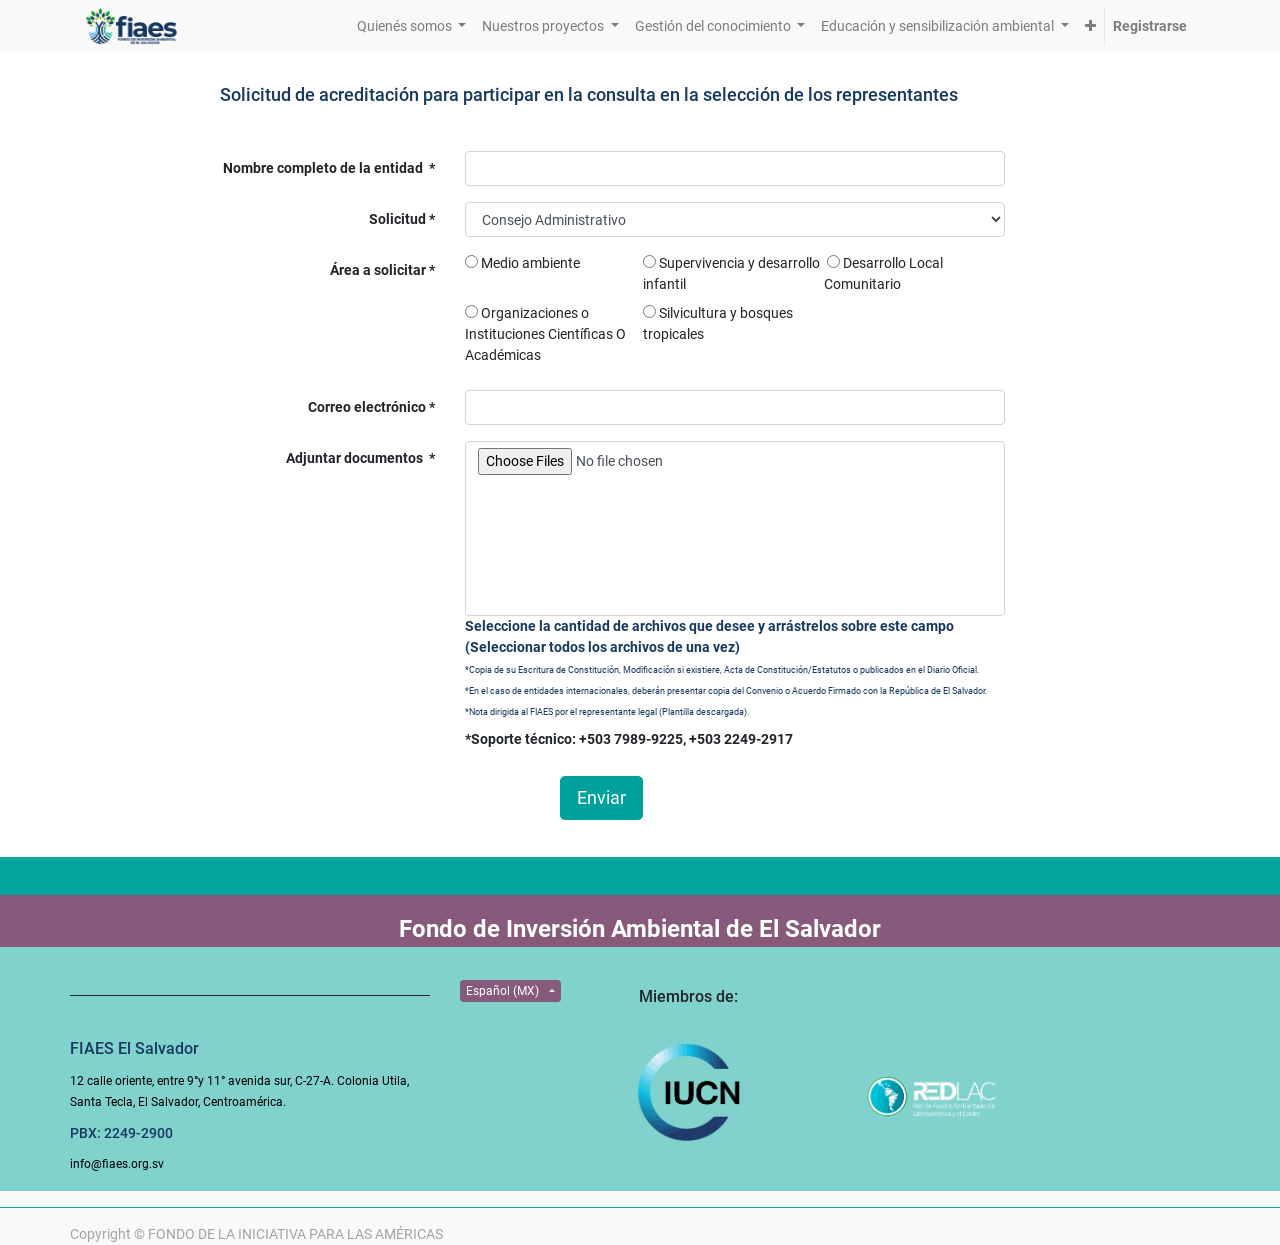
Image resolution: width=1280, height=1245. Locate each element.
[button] (1090, 26)
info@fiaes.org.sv (117, 1164)
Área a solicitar (379, 270)
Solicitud (399, 219)
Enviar (601, 798)
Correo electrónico (368, 407)
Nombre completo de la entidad (324, 168)
